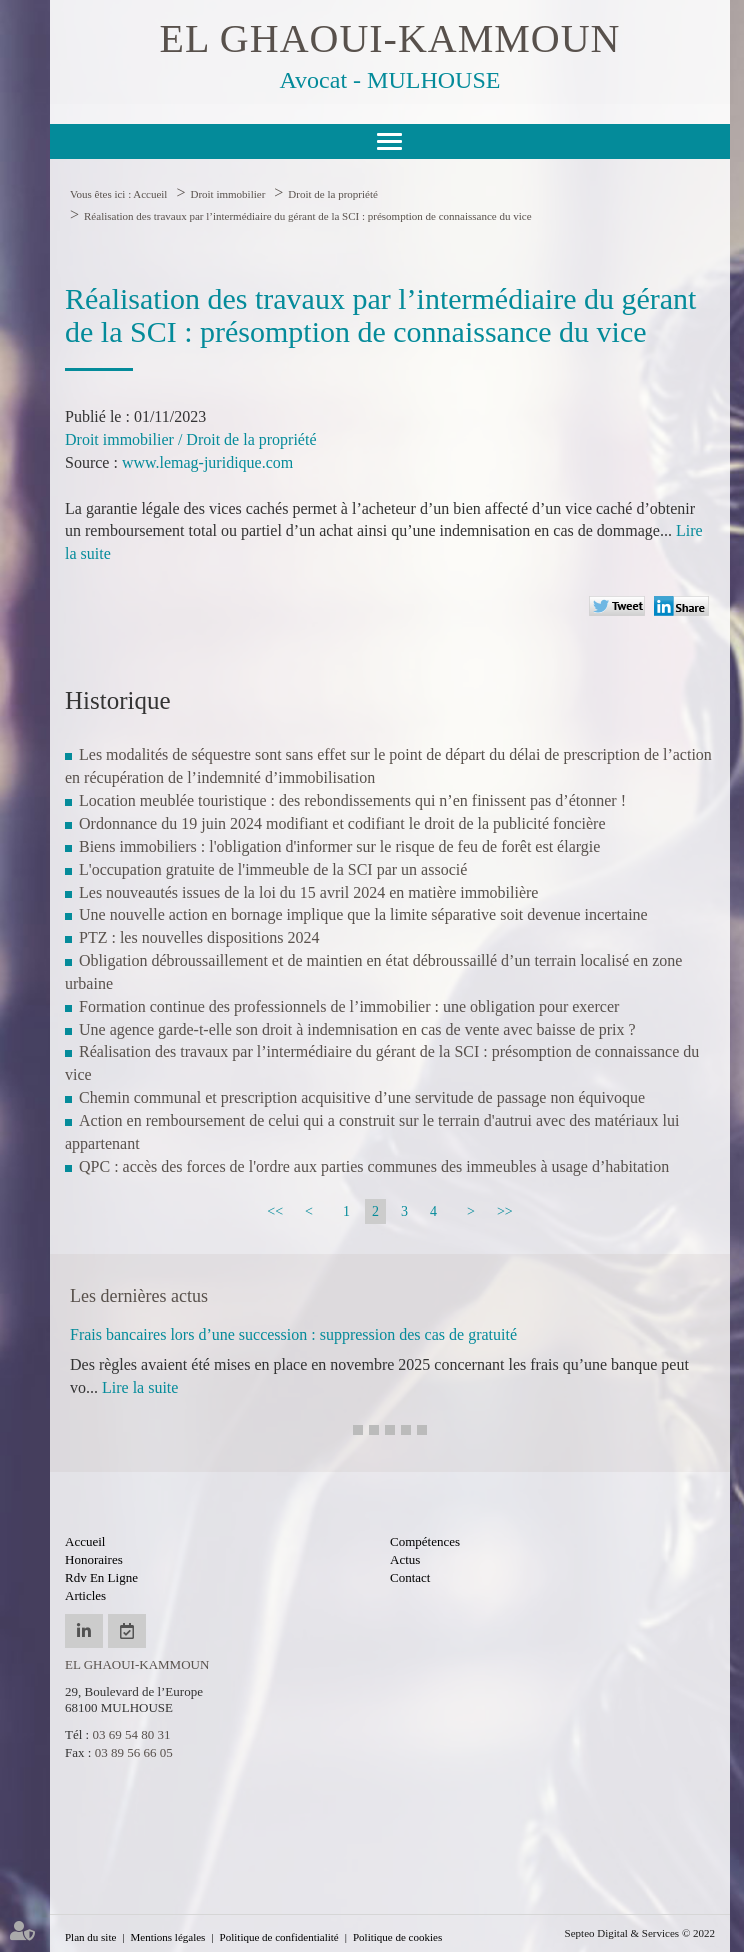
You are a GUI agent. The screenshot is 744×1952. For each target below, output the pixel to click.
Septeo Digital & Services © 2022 (640, 1933)
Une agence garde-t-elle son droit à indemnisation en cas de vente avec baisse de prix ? (357, 1029)
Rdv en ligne (101, 1577)
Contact (410, 1577)
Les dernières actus (139, 1296)
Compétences (425, 1541)
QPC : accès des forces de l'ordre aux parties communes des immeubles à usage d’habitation (374, 1166)
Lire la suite (140, 1387)
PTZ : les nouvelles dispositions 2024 (199, 937)
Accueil (150, 194)
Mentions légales (168, 1937)
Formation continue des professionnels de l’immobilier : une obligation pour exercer (349, 1006)
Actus (405, 1559)
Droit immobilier (227, 194)
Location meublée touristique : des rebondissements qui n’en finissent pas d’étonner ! (352, 800)
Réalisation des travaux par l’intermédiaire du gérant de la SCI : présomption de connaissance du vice (308, 216)
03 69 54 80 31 (131, 1734)
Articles (85, 1595)
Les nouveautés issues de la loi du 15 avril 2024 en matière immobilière (308, 892)
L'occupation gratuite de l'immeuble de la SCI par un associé (273, 869)
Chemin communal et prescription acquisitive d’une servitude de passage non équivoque (362, 1097)
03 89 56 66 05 (134, 1752)
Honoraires (94, 1559)
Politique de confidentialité (279, 1937)
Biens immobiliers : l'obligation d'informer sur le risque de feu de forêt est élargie (339, 846)
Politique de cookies (397, 1937)
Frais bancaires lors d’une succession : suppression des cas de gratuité (293, 1334)
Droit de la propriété (333, 194)
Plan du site (90, 1937)
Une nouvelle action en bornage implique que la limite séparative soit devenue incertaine (363, 914)
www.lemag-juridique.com (207, 462)
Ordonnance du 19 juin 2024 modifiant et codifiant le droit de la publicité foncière (342, 823)
